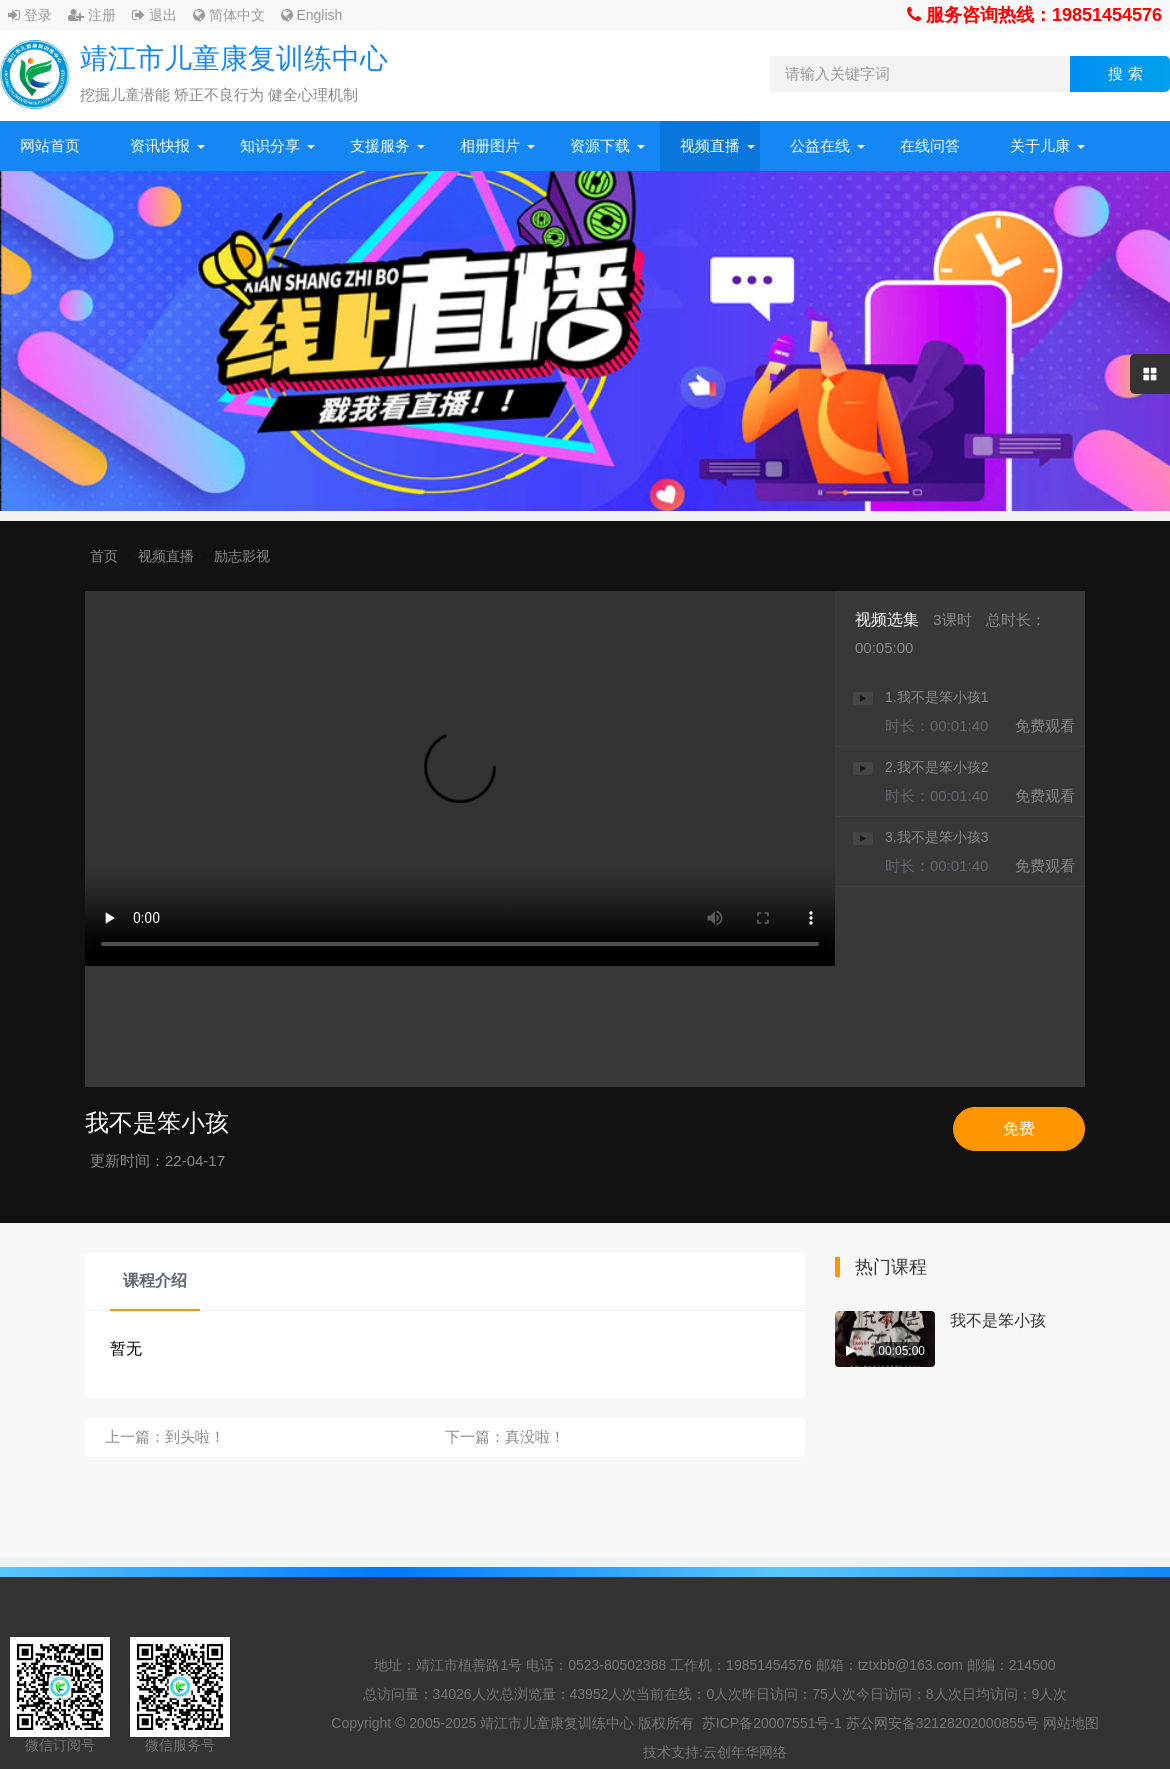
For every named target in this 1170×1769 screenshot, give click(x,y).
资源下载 (600, 145)
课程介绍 (155, 1280)
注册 (92, 15)
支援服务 (380, 145)
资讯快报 (160, 145)
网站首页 (50, 145)
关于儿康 (1040, 145)
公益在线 (820, 145)
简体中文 (229, 15)
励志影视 (242, 556)
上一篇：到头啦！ (165, 1436)
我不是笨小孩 (998, 1320)
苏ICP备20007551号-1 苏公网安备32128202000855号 (870, 1723)
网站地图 (1071, 1723)
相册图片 (490, 145)
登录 (30, 15)
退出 (154, 15)
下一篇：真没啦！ (505, 1436)
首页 (104, 556)
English (312, 15)
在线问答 (930, 145)
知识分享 (270, 145)
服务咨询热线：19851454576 (1034, 15)
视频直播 (710, 145)
